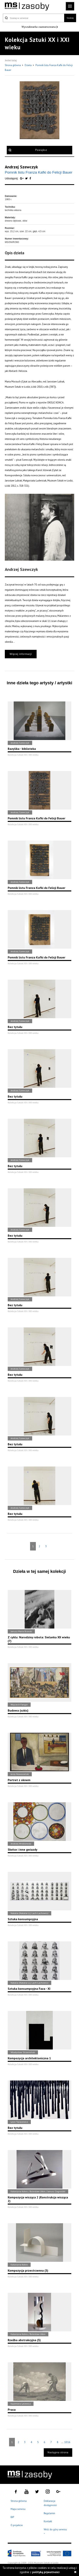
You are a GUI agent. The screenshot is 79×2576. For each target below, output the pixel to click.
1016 (67, 2442)
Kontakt (48, 2521)
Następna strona (58, 2452)
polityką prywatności (46, 2572)
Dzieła (28, 65)
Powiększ (41, 150)
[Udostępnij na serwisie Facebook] (30, 178)
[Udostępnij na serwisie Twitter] (27, 178)
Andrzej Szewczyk (21, 167)
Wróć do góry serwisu (55, 2532)
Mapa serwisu (18, 2509)
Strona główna (13, 65)
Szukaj (70, 17)
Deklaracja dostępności (50, 2503)
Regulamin (49, 2513)
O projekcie (17, 2525)
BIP (12, 2517)
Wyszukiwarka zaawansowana (39, 27)
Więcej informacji (21, 654)
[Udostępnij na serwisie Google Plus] (22, 178)
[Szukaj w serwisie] (33, 18)
